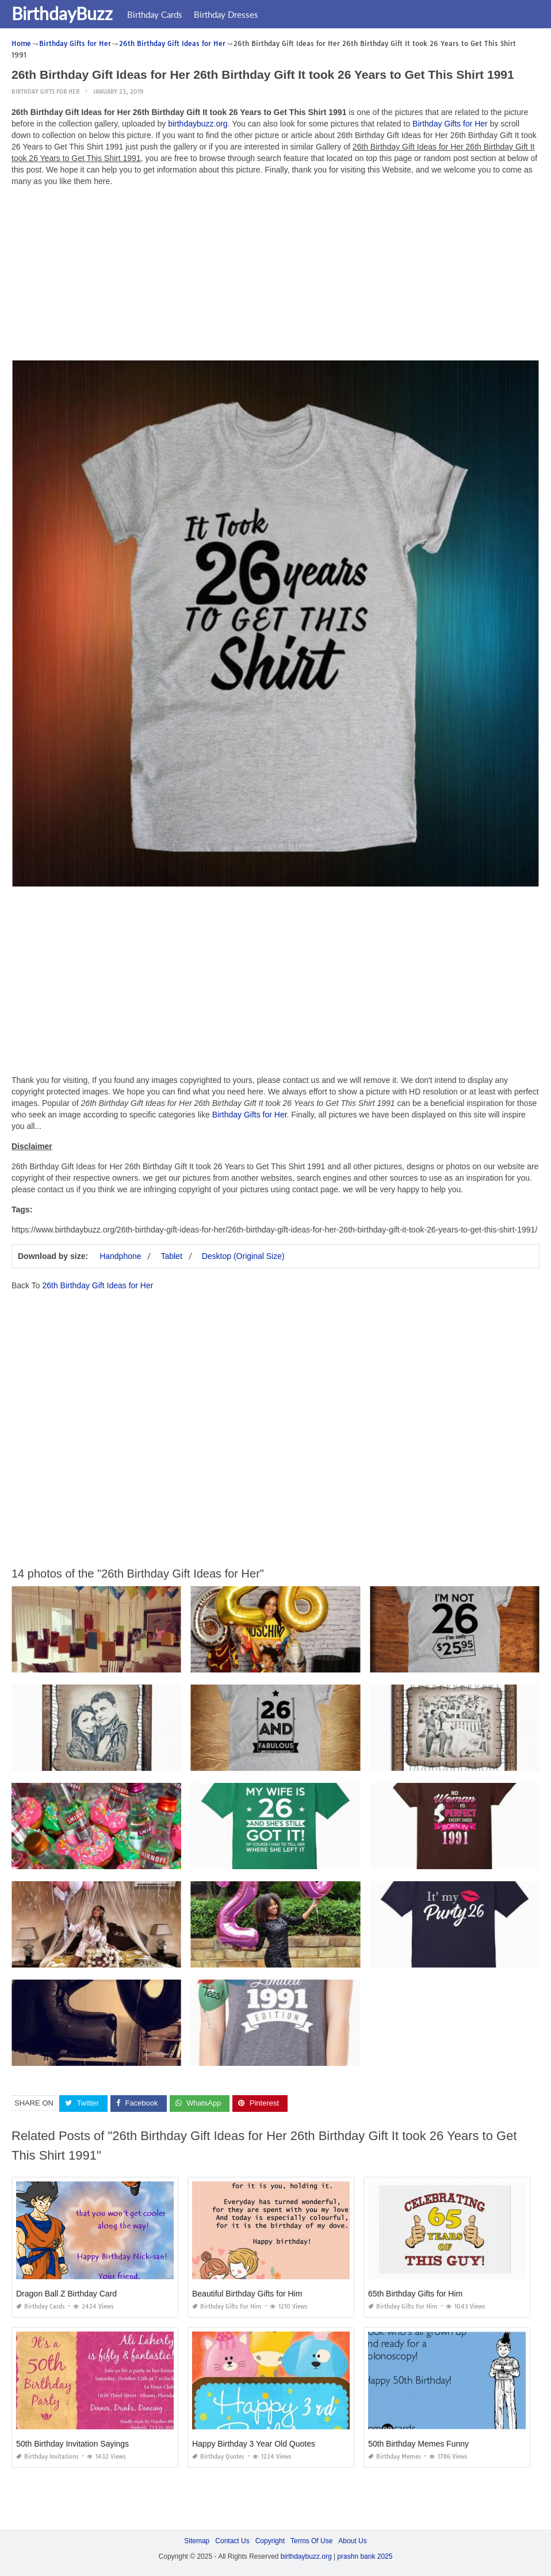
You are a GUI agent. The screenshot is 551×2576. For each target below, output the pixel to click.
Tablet (171, 1256)
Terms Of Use (311, 2541)
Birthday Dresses (226, 14)
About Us (352, 2541)
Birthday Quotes (218, 2456)
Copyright (270, 2541)
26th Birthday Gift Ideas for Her (97, 1285)
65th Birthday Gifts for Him (415, 2293)
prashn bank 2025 (364, 2556)
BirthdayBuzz (62, 13)
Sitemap (196, 2541)
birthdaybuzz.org (198, 123)
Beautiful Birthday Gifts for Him (247, 2293)
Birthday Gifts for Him (227, 2306)
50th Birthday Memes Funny (418, 2443)
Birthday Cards (154, 14)
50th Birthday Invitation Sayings (72, 2443)
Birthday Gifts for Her (45, 91)
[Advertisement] (275, 276)
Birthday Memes (394, 2456)
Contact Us (232, 2541)
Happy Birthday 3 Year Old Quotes (253, 2443)
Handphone (120, 1256)
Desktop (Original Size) (243, 1256)
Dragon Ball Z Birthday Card (66, 2293)
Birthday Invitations (47, 2456)
